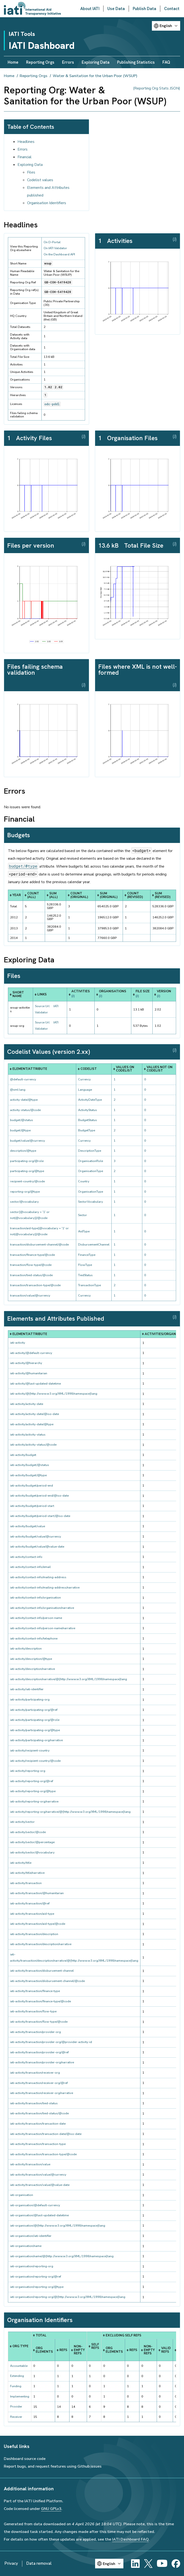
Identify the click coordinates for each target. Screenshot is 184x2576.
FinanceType (86, 1255)
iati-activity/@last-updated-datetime (35, 1383)
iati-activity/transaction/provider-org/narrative (42, 2062)
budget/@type (23, 866)
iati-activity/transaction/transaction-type (38, 2144)
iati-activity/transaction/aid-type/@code (37, 1924)
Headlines (25, 141)
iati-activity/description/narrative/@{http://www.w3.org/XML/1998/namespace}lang (68, 1679)
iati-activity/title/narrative (27, 1873)
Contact (171, 8)
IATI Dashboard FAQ (130, 2539)
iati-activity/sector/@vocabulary (32, 1852)
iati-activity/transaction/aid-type (32, 1914)
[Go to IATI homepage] (32, 8)
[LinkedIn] (135, 2563)
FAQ (166, 62)
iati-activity (17, 1343)
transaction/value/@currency (30, 1295)
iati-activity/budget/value (27, 1526)
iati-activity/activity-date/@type (31, 1424)
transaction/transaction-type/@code (35, 1285)
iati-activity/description (26, 1648)
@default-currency (23, 1079)
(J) (174, 239)
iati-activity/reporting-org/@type (33, 1791)
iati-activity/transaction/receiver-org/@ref (39, 2083)
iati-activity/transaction (26, 1883)
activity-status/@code (25, 1110)
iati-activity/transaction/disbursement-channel (42, 1971)
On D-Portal (52, 242)
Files (31, 172)
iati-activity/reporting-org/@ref (31, 1781)
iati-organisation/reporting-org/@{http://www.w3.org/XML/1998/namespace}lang (67, 2297)
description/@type (23, 1151)
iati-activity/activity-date (26, 1404)
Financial (24, 157)
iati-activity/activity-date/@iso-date (34, 1414)
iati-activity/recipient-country (30, 1750)
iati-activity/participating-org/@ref (34, 1710)
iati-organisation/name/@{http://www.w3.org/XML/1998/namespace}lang (62, 2256)
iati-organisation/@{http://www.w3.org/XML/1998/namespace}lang (57, 2225)
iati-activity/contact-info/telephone (34, 1638)
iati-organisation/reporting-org (31, 2266)
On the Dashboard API (59, 254)
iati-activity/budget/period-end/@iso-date (39, 1495)
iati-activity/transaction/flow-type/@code (39, 2022)
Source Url (42, 1006)
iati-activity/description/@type (31, 1659)
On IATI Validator (55, 248)
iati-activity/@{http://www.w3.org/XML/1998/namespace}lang (53, 1394)
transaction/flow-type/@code (31, 1265)
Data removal (39, 2563)
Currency (84, 1079)
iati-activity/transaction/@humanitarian (37, 1893)
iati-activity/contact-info (26, 1557)
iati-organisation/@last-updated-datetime (39, 2215)
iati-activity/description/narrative (32, 1669)
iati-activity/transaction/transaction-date (38, 2123)
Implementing (19, 2396)
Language (85, 1090)
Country (83, 1181)
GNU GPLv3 (51, 2508)
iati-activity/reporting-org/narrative (34, 1801)
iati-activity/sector (22, 1822)
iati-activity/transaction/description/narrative (40, 1944)
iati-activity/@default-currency (31, 1353)
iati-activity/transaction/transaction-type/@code (43, 2154)
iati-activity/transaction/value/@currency (38, 2174)
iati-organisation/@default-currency (35, 2205)
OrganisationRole (90, 1161)
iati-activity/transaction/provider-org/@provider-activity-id (51, 2042)
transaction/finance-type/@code (32, 1255)
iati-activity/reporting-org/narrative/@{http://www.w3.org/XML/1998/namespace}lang (70, 1812)
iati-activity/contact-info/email (30, 1567)
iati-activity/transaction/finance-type (35, 1991)
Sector (82, 1215)
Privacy (11, 2563)
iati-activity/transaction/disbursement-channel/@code (47, 1981)
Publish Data (144, 8)
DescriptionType (89, 1151)
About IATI (89, 8)
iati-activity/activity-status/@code (33, 1444)
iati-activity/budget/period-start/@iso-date (40, 1516)
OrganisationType (90, 1171)
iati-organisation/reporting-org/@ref (35, 2276)
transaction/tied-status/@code (31, 1275)
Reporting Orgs (40, 62)
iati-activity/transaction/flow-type (33, 2011)
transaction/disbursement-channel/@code (39, 1244)
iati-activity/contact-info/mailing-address (38, 1577)
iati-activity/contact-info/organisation (35, 1597)
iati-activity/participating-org (30, 1699)
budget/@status (21, 1120)
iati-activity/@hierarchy (26, 1363)
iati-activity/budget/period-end (31, 1485)
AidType (84, 1231)
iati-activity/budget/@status (29, 1465)
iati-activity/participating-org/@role (34, 1720)
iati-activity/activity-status (28, 1434)
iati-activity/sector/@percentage (32, 1842)
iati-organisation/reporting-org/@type (36, 2287)
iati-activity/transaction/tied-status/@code (39, 2113)
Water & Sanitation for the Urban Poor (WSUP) (95, 76)
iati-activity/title (20, 1863)
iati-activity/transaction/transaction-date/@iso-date (45, 2134)
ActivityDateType (90, 1100)
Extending (17, 2376)
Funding (15, 2386)
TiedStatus (85, 1275)
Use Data (116, 8)
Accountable (19, 2366)
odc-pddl (52, 404)
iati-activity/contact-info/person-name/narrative (42, 1628)
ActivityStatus (87, 1110)
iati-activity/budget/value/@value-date (37, 1546)
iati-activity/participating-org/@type (35, 1730)
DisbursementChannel (93, 1244)
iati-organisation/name (25, 2246)
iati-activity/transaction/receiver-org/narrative (41, 2093)
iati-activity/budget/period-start (32, 1506)
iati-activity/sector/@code (28, 1832)
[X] (148, 2563)
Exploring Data (95, 62)
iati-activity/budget (23, 1455)
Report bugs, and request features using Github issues (53, 2466)
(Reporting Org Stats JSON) (156, 88)
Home (13, 62)
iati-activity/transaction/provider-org (35, 2032)
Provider (16, 2406)
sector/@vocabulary (24, 1202)
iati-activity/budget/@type (28, 1475)
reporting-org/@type (25, 1192)
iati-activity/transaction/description (34, 1934)
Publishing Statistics (136, 62)
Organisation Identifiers (46, 203)
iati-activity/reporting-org (27, 1771)
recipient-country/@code (27, 1181)
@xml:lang (17, 1090)
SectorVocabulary (90, 1202)
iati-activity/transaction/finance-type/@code (40, 2001)
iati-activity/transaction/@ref (30, 1903)
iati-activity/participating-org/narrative (36, 1740)
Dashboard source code (25, 2458)
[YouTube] (162, 2563)
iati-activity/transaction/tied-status (34, 2103)
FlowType (85, 1265)
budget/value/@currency (27, 1141)
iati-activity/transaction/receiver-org (35, 2073)
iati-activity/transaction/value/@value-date (39, 2185)
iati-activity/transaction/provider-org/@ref (39, 2052)
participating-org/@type (27, 1171)
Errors (68, 62)
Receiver (16, 2417)
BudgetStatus (87, 1120)
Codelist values (40, 180)
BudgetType (86, 1130)
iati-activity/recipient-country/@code (35, 1761)
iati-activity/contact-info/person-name (36, 1618)
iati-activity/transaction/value (30, 2164)
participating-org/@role (27, 1161)
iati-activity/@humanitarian (28, 1373)
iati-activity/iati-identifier (27, 1689)
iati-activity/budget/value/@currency (35, 1536)
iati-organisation (21, 2195)
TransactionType (89, 1285)
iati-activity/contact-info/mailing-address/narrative (45, 1587)
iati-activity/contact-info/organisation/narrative (42, 1608)
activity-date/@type (24, 1100)
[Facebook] (176, 2563)
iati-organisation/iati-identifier (31, 2236)
